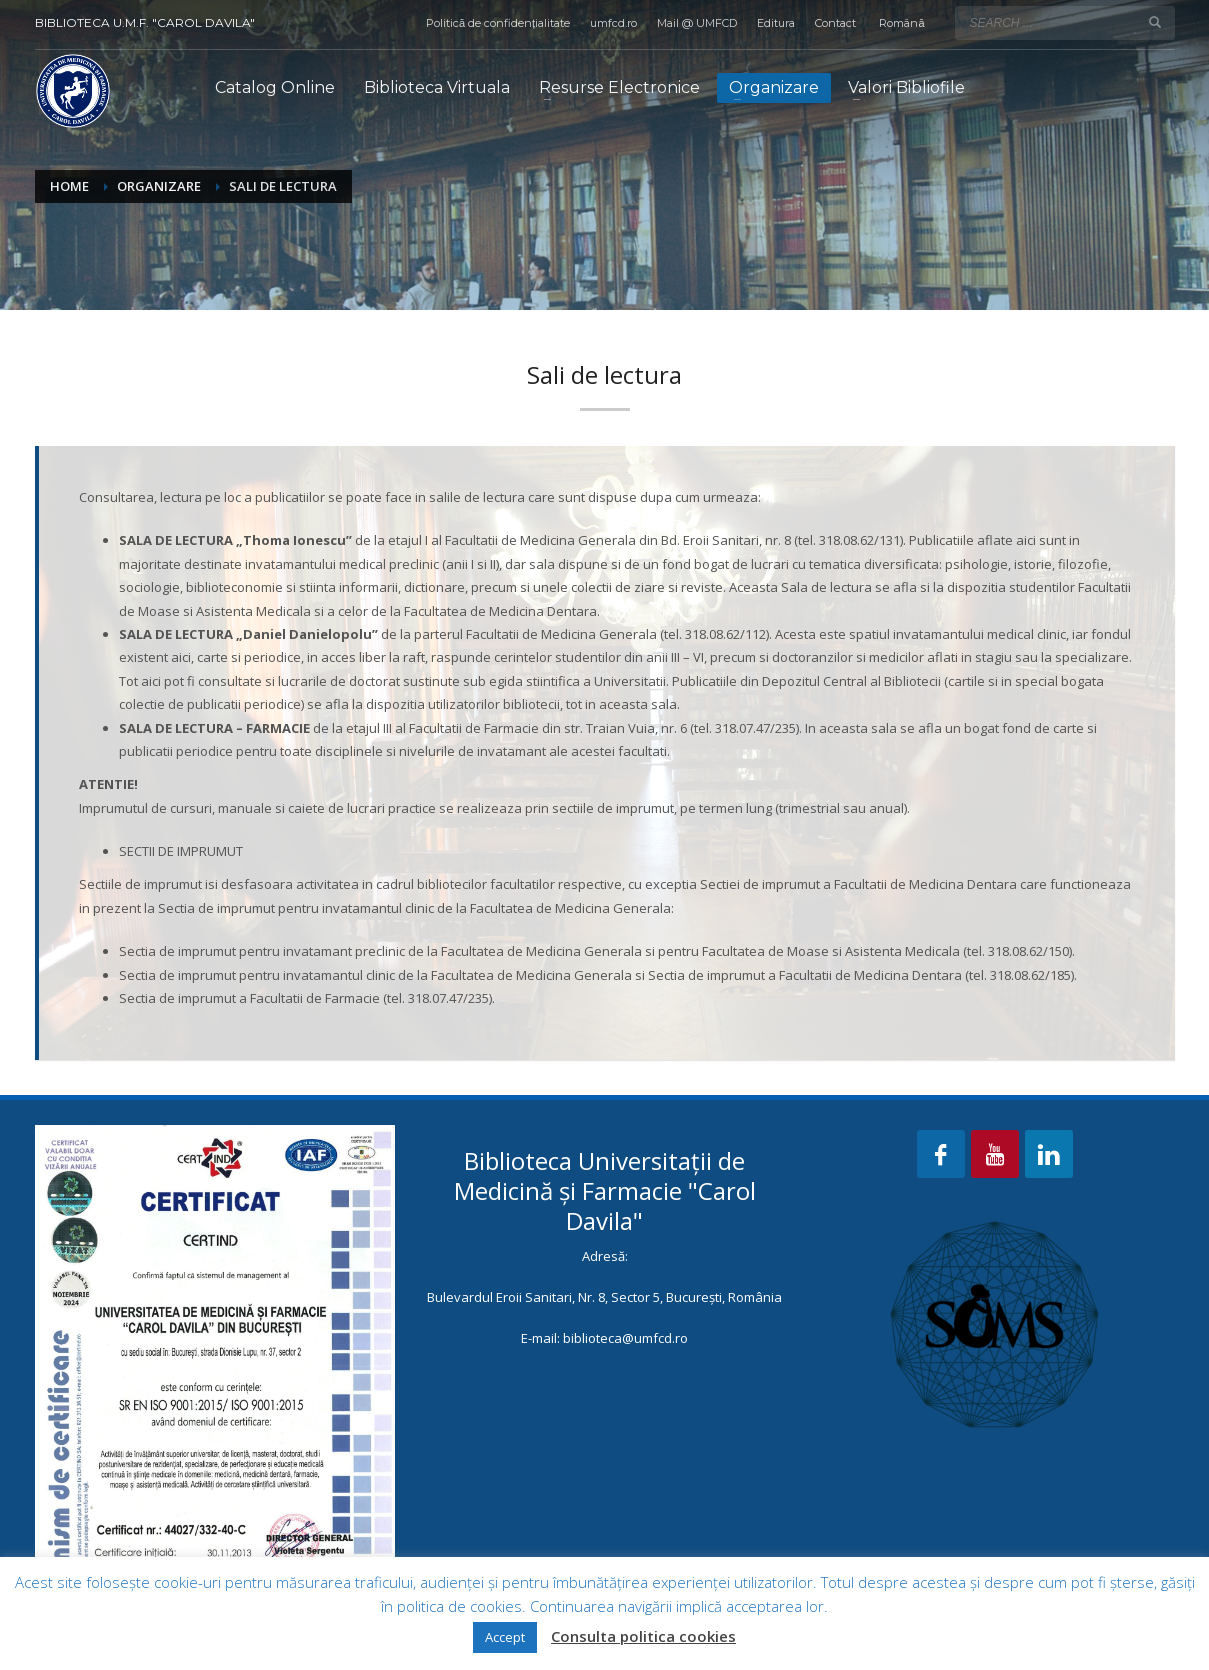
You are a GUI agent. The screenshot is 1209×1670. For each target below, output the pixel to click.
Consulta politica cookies (643, 1636)
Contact (835, 23)
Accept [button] (505, 1637)
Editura (776, 23)
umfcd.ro (613, 23)
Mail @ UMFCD (697, 23)
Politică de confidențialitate (498, 23)
